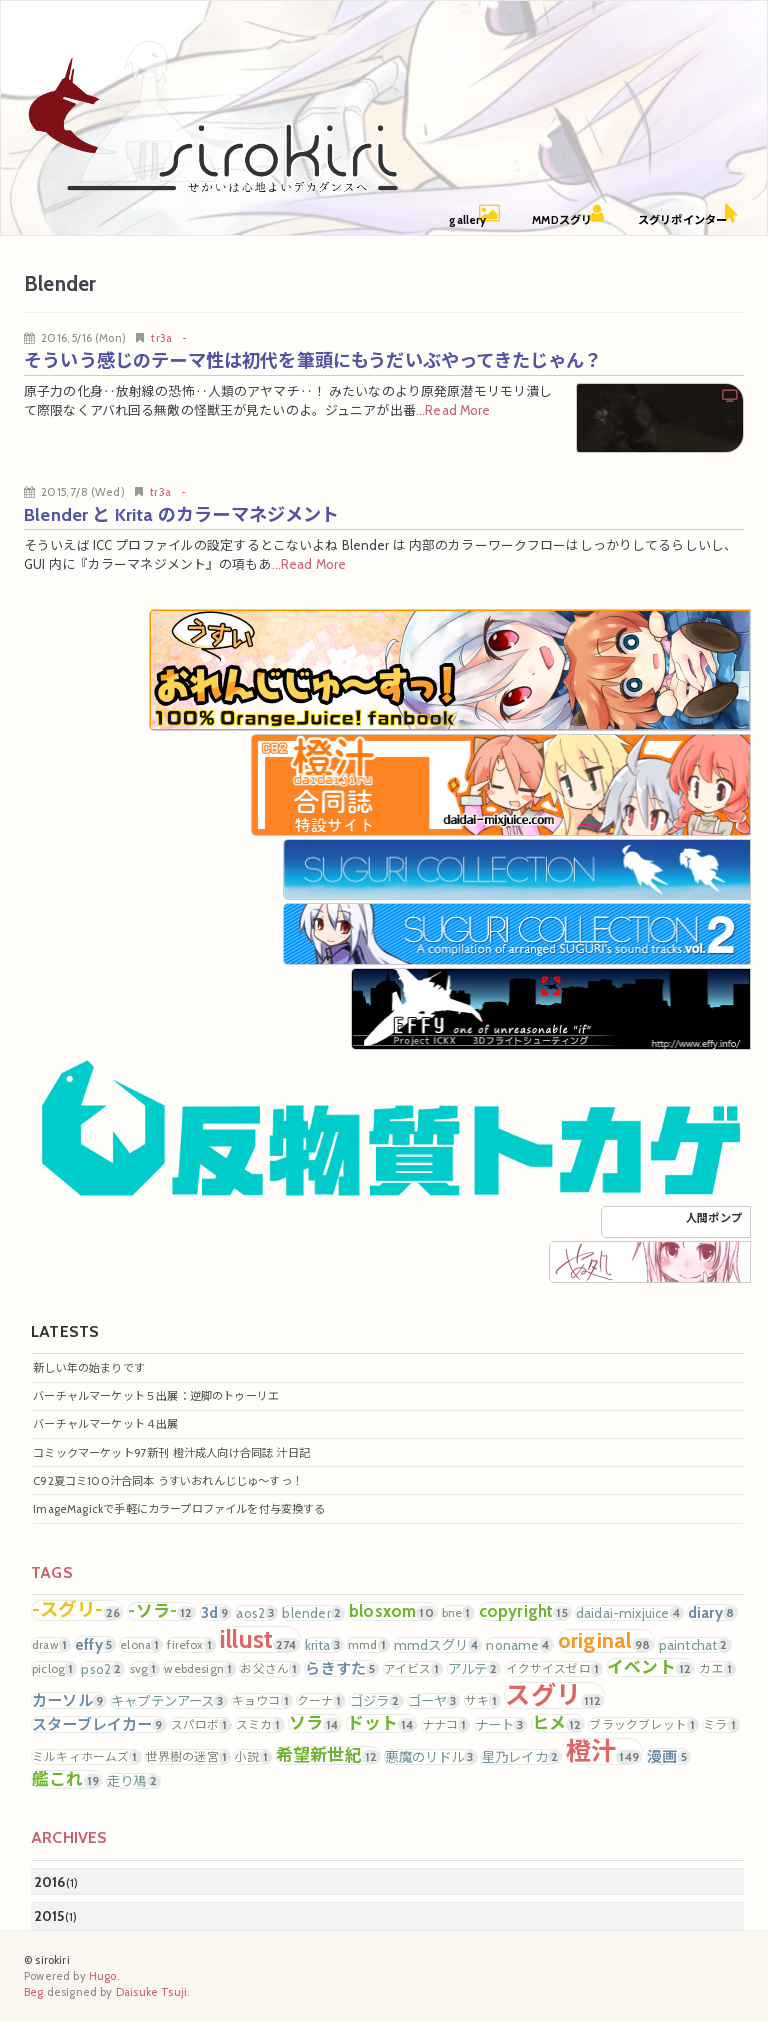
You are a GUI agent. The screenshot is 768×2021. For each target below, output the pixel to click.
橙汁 (604, 1751)
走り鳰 (133, 1781)
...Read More (453, 410)
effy (95, 1644)
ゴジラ (376, 1701)
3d (216, 1612)
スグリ (554, 1695)
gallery (467, 220)
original (606, 1641)
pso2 (102, 1669)
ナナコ (446, 1725)
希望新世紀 (328, 1755)
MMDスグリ (562, 220)
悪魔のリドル (430, 1757)
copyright (525, 1611)
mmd (368, 1645)
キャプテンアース (169, 1701)
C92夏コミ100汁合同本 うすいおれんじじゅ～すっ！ (168, 1481)
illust (260, 1639)
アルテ (474, 1669)
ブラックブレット (643, 1725)
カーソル (69, 1700)
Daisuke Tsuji (151, 1992)
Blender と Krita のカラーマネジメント (182, 514)
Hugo (103, 1976)
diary (712, 1612)
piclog (54, 1669)
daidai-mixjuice (629, 1613)
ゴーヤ (434, 1701)
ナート (501, 1725)
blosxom (393, 1611)
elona (141, 1645)
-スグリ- (77, 1610)
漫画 (668, 1756)
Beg (34, 1992)
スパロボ (201, 1725)
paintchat (695, 1645)
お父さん (270, 1669)
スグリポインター (682, 220)
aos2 (256, 1613)
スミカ (260, 1725)
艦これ (67, 1779)
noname (519, 1645)
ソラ (315, 1723)
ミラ (721, 1725)
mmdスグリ (437, 1645)
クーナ (321, 1701)
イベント (650, 1667)
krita (324, 1645)
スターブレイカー (99, 1724)
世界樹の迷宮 (188, 1757)
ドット (382, 1723)
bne (458, 1613)
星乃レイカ (521, 1757)
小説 (253, 1757)
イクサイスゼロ (554, 1669)
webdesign (199, 1669)
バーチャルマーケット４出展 (105, 1424)
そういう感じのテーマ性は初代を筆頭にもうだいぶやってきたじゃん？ (313, 360)
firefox (190, 1645)
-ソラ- (161, 1611)
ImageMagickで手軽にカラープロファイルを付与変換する (179, 1509)
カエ (717, 1669)
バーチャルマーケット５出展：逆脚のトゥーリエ (156, 1396)
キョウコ (262, 1701)
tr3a (161, 338)
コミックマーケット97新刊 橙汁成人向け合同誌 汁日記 (171, 1453)
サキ (483, 1701)
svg (145, 1669)
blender (312, 1613)
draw (51, 1645)
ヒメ (558, 1723)
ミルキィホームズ (86, 1757)
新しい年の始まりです (89, 1368)
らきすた (341, 1668)
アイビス (413, 1669)
